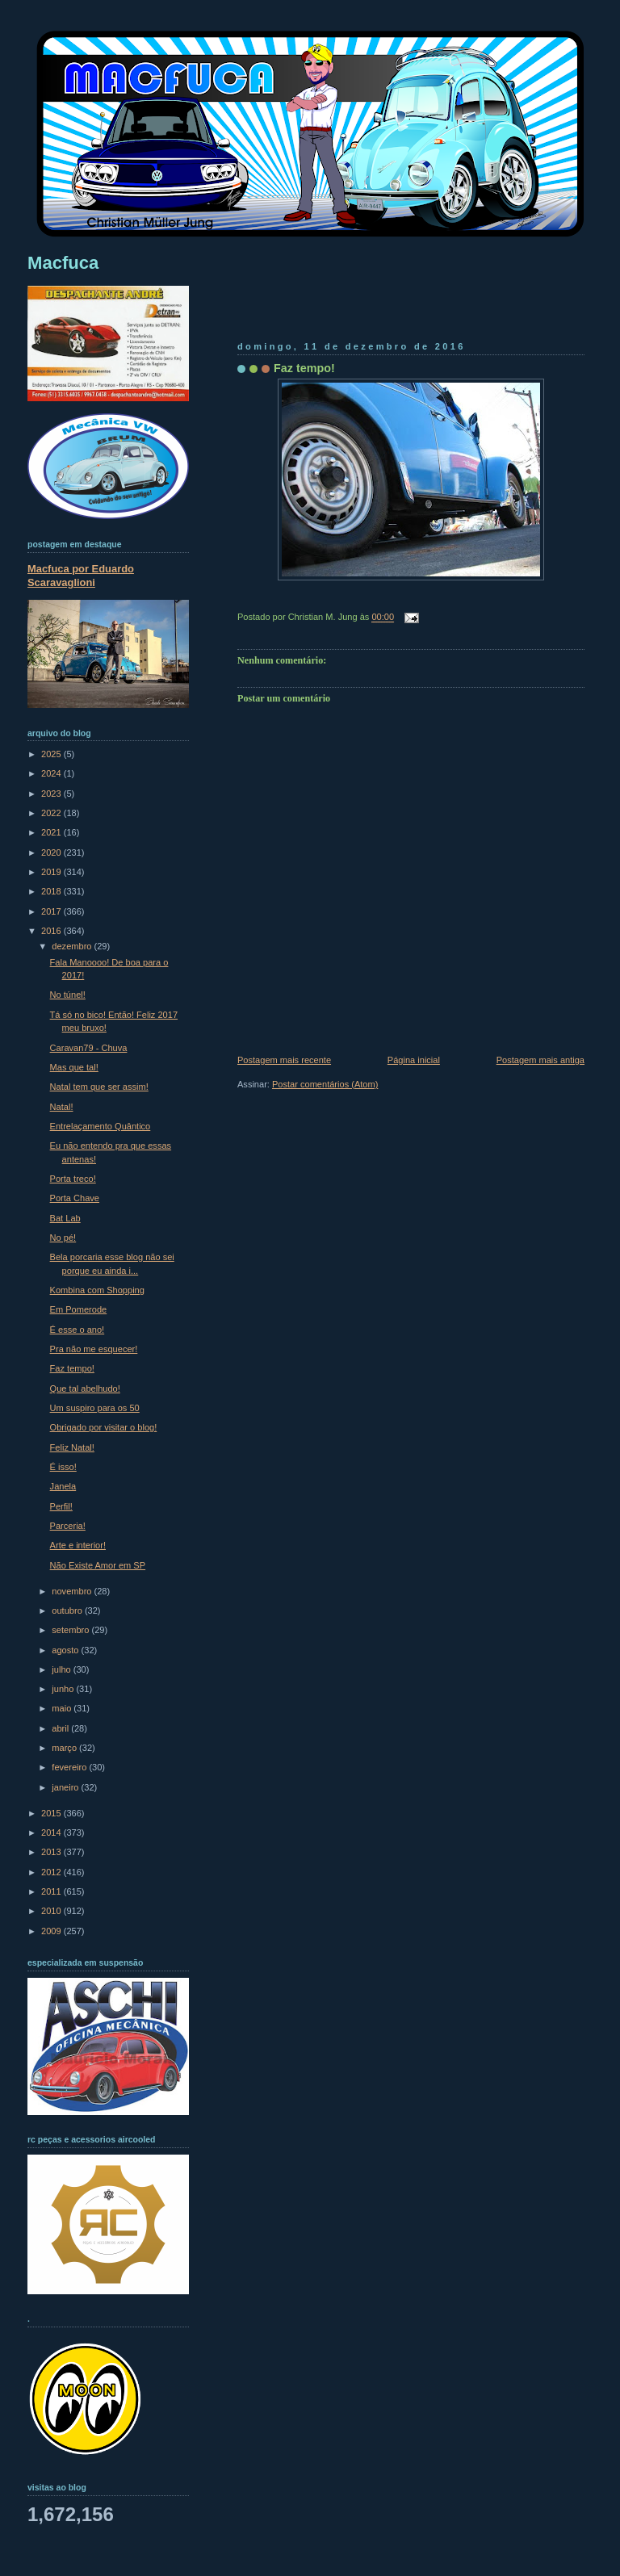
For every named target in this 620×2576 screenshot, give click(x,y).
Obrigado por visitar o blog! (103, 1427)
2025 (52, 754)
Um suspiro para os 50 (95, 1408)
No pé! (63, 1237)
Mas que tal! (74, 1067)
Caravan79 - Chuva (89, 1048)
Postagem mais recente (284, 1060)
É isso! (63, 1467)
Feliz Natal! (72, 1447)
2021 (52, 832)
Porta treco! (73, 1178)
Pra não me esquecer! (94, 1349)
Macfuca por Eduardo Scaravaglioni (80, 576)
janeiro (66, 1787)
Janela (63, 1486)
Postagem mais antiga (540, 1060)
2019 (52, 872)
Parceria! (68, 1526)
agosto (66, 1650)
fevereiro (70, 1767)
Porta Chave (74, 1198)
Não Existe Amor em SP (98, 1565)
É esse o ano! (77, 1329)
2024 (52, 773)
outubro (68, 1610)
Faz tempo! (304, 368)
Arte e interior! (78, 1545)
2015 (52, 1813)
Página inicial (414, 1060)
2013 (52, 1852)
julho (62, 1669)
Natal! (61, 1107)
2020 (52, 852)
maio (62, 1708)
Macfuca (62, 263)
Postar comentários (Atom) (325, 1084)
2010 (52, 1911)
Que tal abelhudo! (85, 1388)
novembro (73, 1591)
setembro (71, 1630)
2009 (52, 1931)
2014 (52, 1832)
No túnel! (68, 994)
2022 (52, 813)
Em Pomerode (78, 1309)
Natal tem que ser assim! (99, 1086)
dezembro (73, 946)
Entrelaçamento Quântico (100, 1126)
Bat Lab (65, 1218)
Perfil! (61, 1506)
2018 (52, 891)
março (65, 1748)
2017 (52, 911)
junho (64, 1689)
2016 (52, 931)
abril (61, 1728)
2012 (52, 1872)
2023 (52, 793)
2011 (52, 1891)
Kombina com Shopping (97, 1290)
